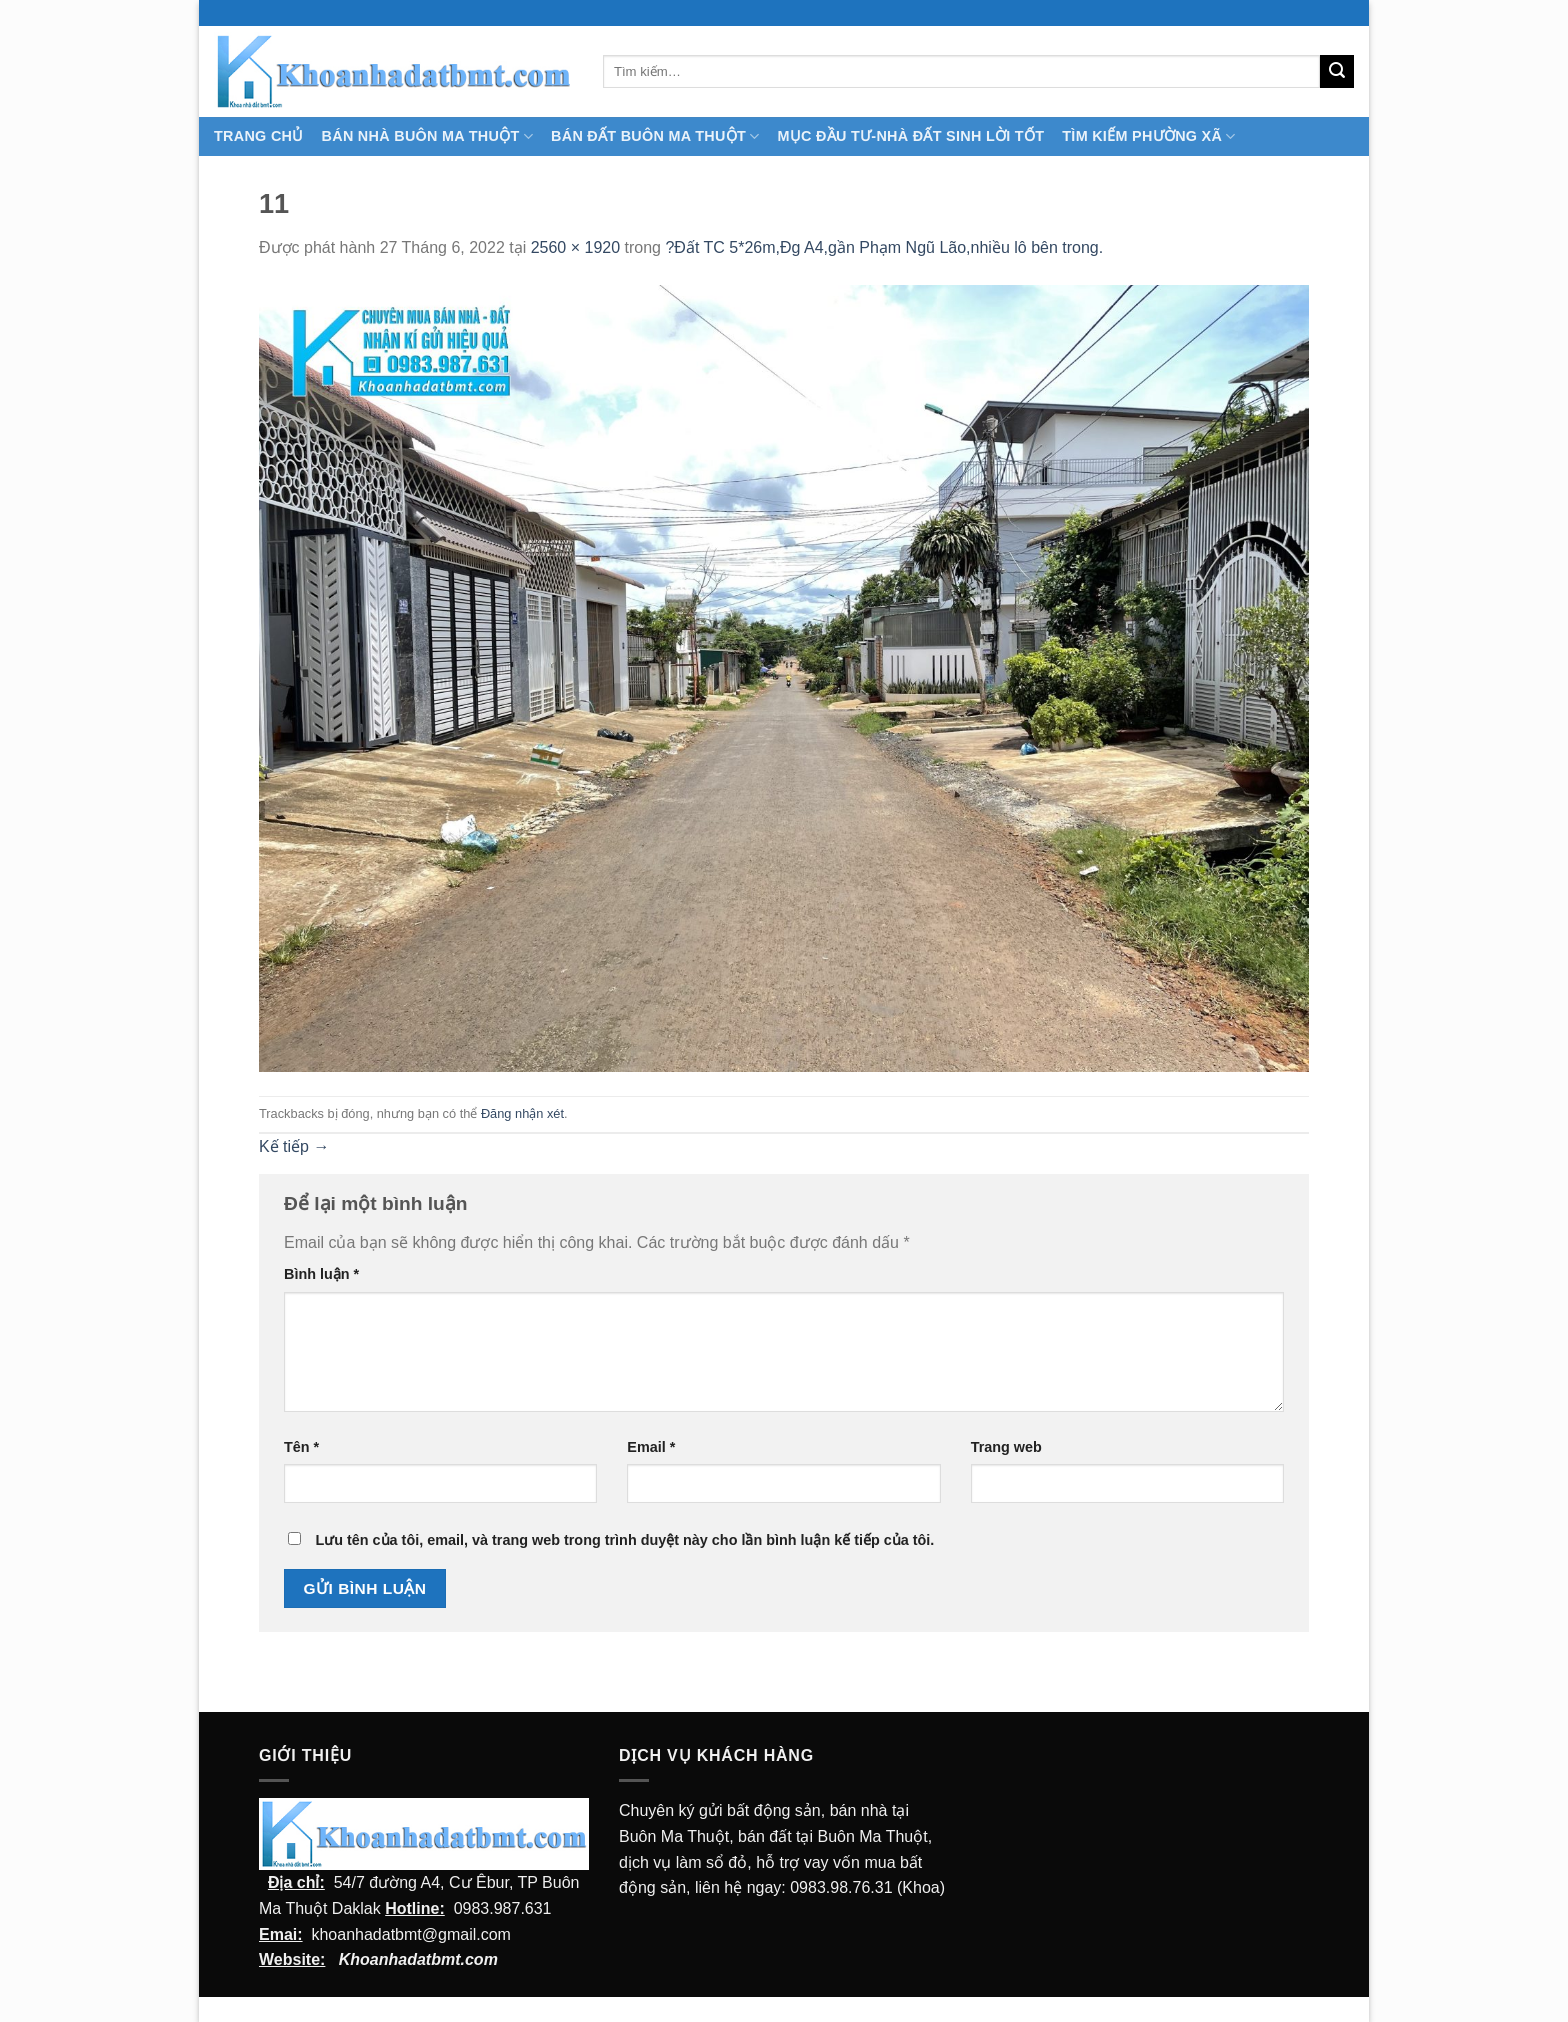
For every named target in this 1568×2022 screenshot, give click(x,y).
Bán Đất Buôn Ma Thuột (655, 136)
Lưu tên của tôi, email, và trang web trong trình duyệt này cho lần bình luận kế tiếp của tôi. (624, 1540)
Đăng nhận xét (522, 1113)
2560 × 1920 (575, 247)
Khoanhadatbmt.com (418, 1959)
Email (651, 1447)
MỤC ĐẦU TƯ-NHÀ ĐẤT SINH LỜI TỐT (910, 136)
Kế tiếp (294, 1146)
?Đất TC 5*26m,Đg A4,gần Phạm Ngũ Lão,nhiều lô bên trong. (884, 247)
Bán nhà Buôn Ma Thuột (427, 136)
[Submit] (1337, 72)
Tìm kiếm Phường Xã (1148, 136)
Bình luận (321, 1274)
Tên (301, 1447)
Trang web (1006, 1447)
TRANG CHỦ (259, 136)
